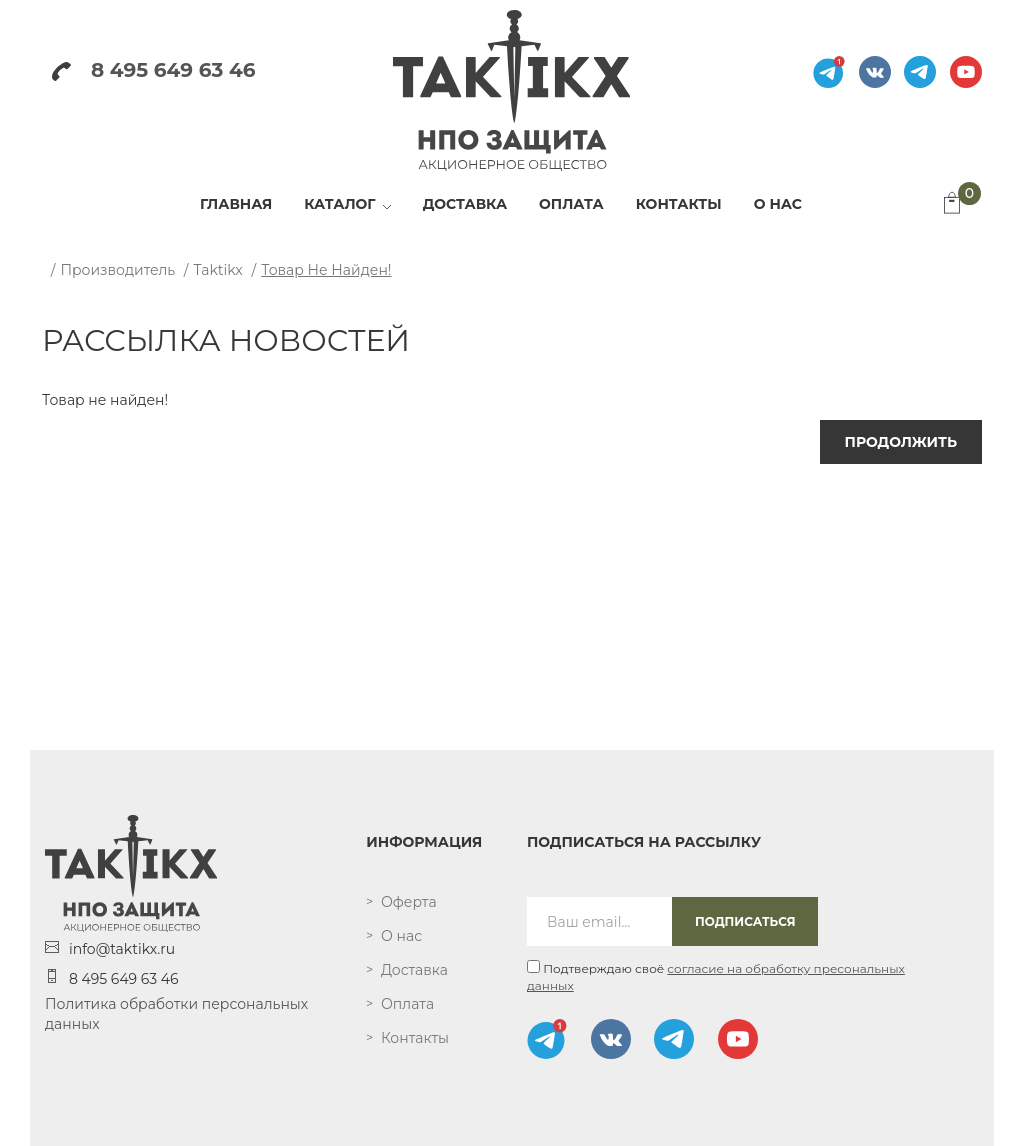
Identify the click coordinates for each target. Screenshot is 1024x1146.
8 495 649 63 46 (153, 70)
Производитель (117, 270)
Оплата (407, 1004)
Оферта (409, 902)
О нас (401, 936)
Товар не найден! (326, 270)
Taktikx (218, 270)
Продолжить (901, 442)
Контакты (415, 1038)
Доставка (414, 970)
